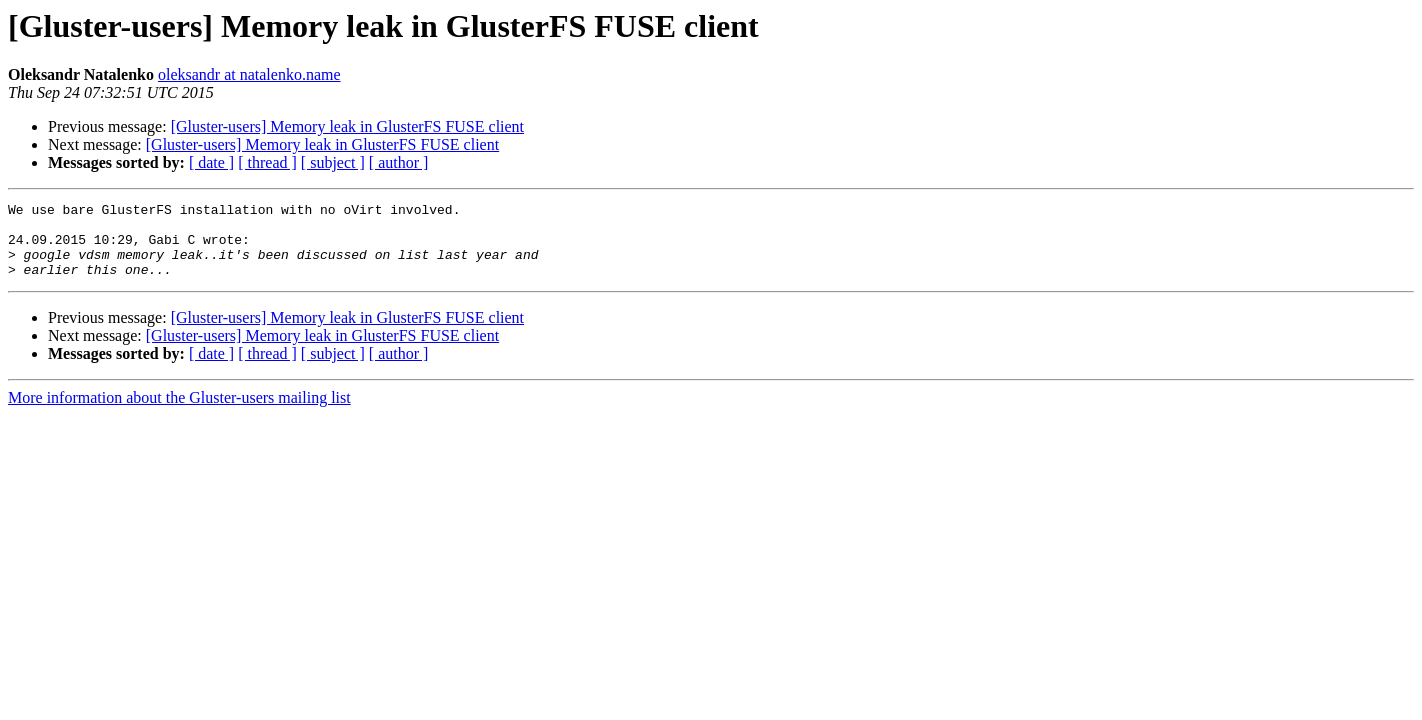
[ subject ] (333, 162)
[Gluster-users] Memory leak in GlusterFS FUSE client (347, 126)
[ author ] (399, 162)
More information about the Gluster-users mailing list (179, 412)
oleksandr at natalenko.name (249, 74)
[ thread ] (267, 162)
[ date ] (211, 162)
